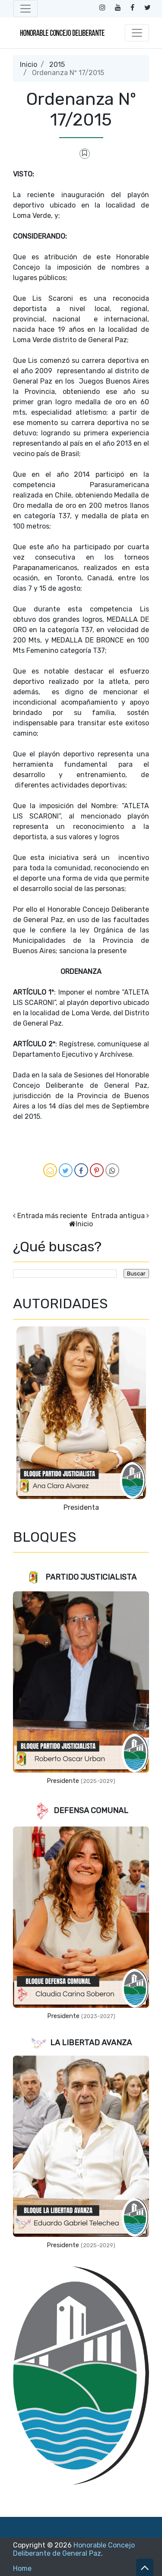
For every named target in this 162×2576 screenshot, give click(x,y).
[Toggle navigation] (25, 8)
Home (22, 2568)
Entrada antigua (118, 1216)
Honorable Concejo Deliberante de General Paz (74, 2549)
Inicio (28, 64)
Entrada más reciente (52, 1216)
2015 (57, 64)
